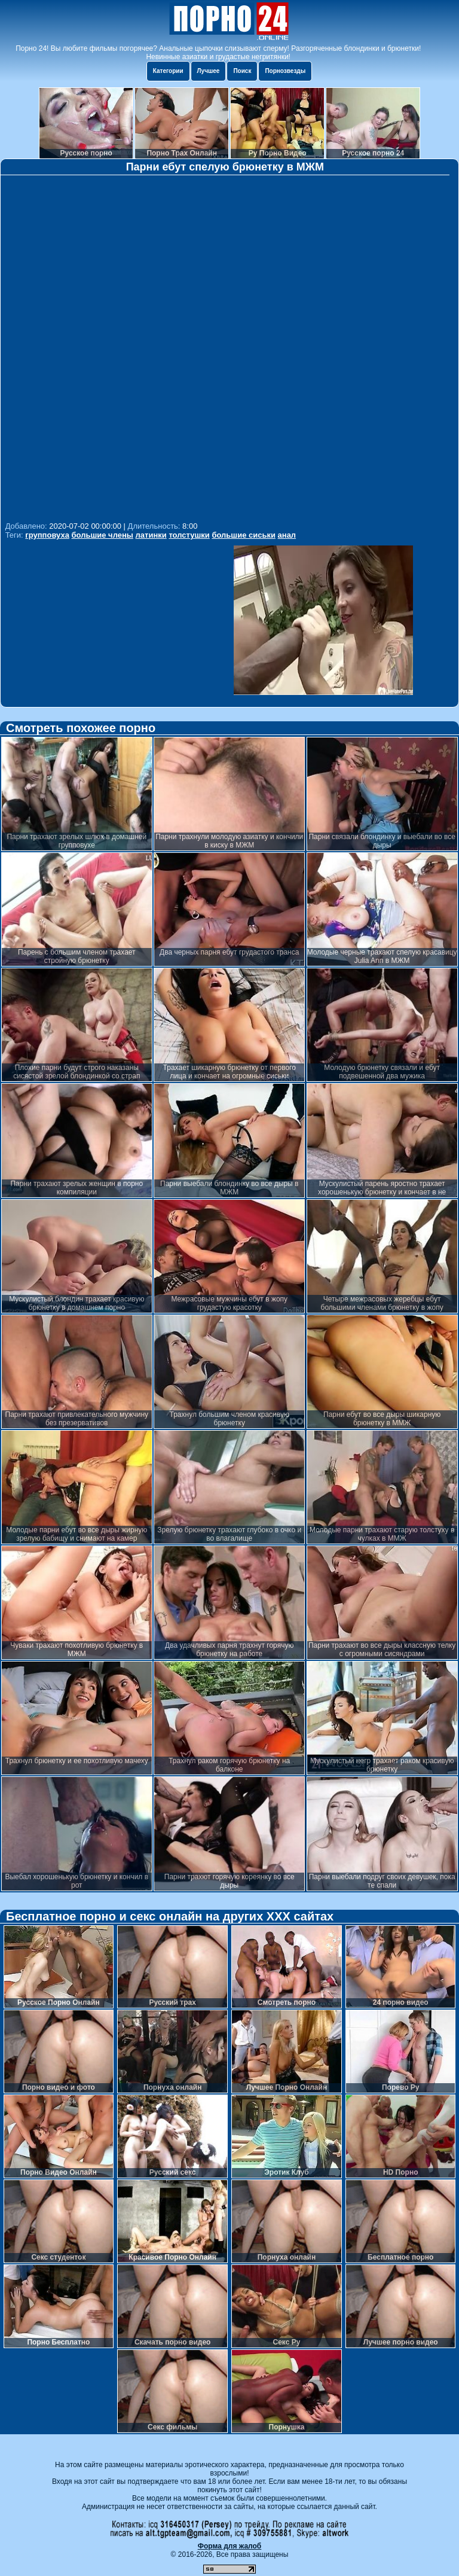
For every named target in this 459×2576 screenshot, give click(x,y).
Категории (168, 71)
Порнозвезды (285, 71)
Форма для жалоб (230, 2546)
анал (287, 535)
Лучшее (208, 71)
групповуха (47, 535)
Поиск (242, 71)
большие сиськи (244, 535)
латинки (151, 535)
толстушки (189, 535)
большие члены (102, 535)
